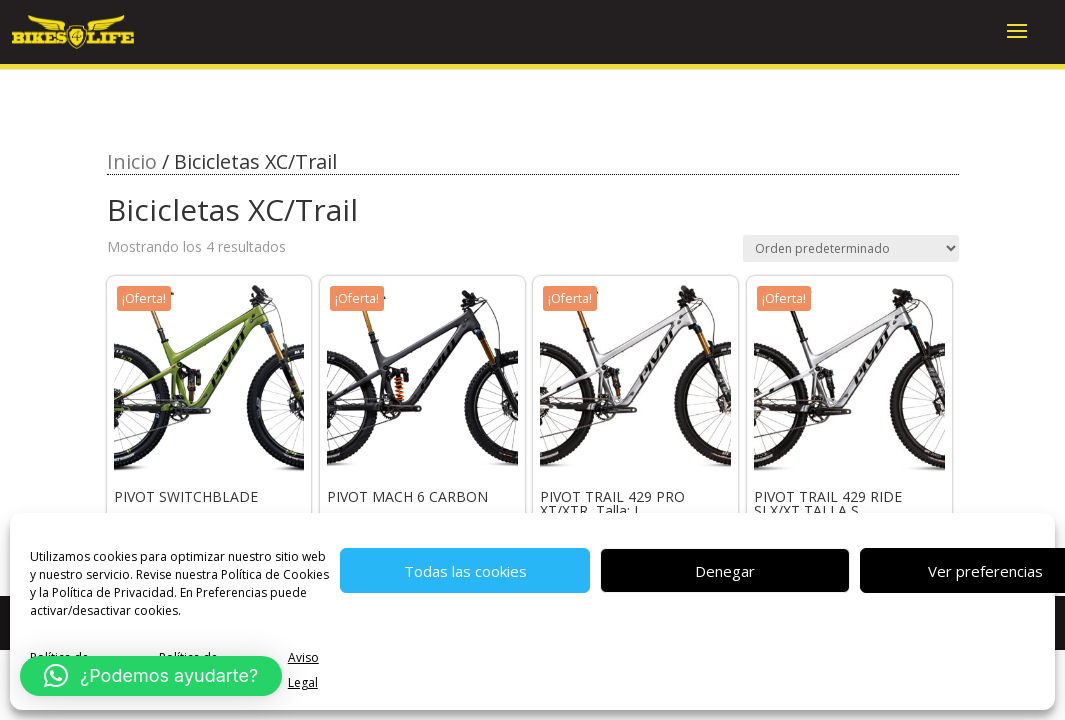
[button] (151, 676)
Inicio (132, 161)
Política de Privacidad (113, 592)
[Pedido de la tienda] (851, 248)
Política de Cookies (275, 574)
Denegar (725, 571)
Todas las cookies (465, 571)
